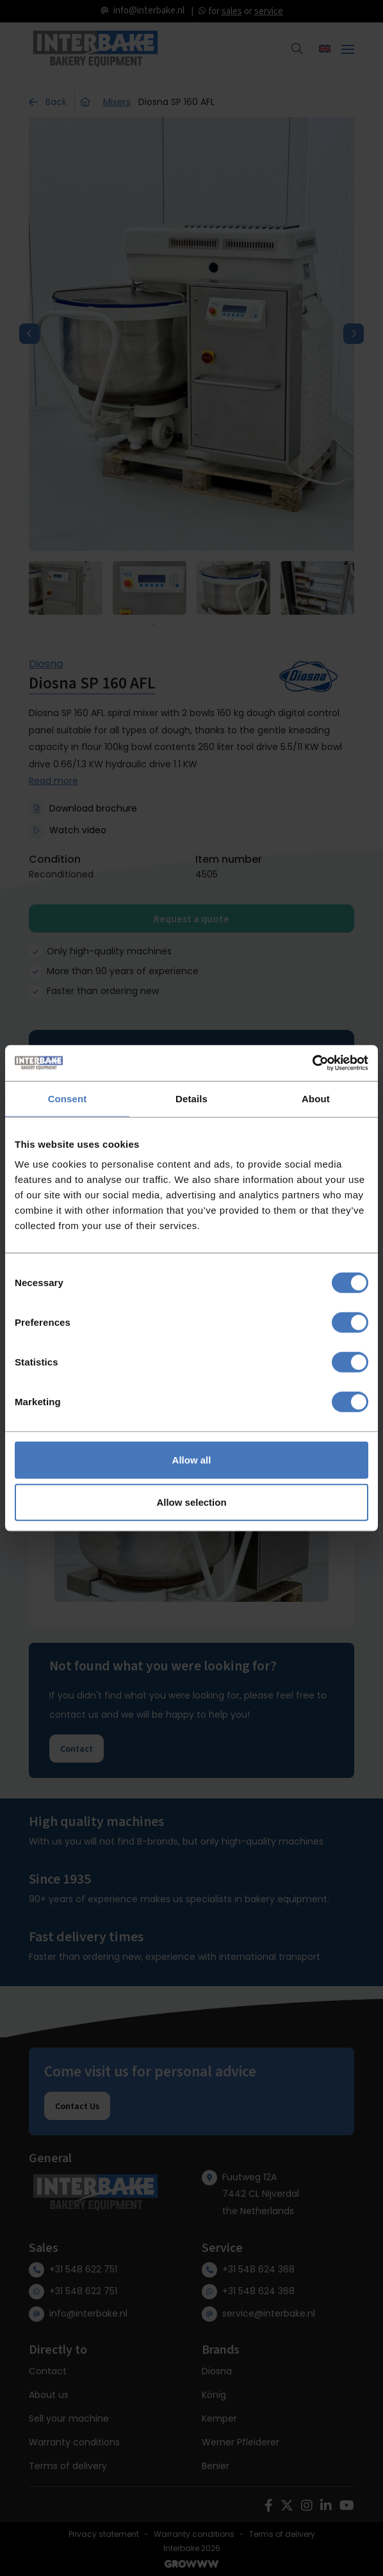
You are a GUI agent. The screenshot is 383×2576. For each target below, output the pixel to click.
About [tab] (316, 1098)
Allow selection (191, 1501)
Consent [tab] (67, 1098)
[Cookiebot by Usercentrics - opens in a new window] (312, 1063)
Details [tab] (191, 1098)
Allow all (191, 1460)
